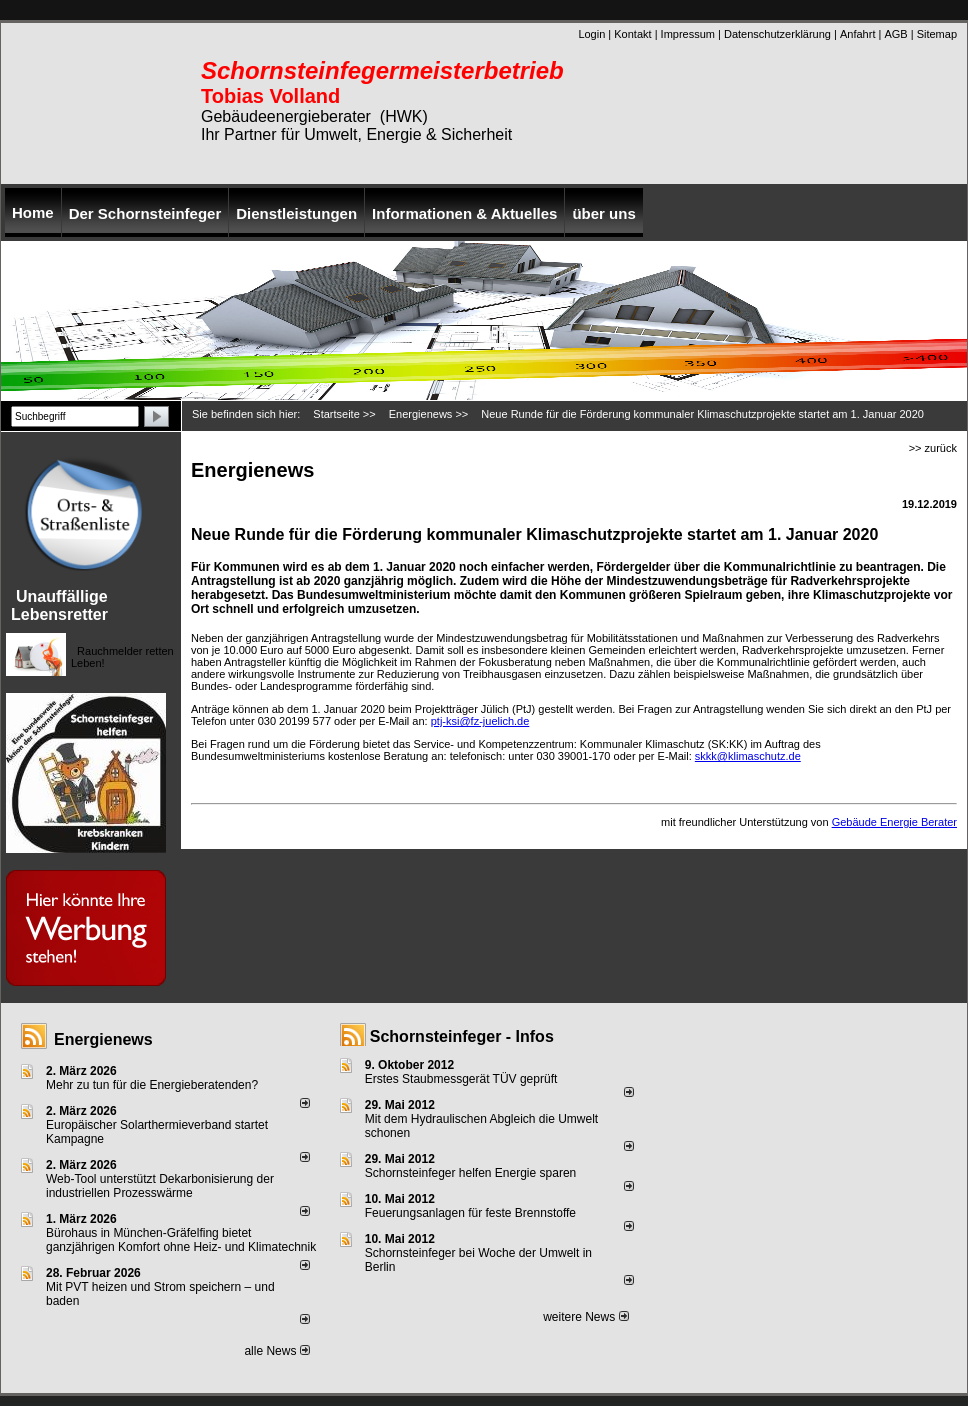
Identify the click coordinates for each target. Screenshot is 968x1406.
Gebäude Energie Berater (894, 822)
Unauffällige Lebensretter (59, 605)
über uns (603, 213)
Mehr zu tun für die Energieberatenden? (152, 1085)
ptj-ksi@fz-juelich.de (480, 721)
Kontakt (632, 34)
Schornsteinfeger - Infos (462, 1036)
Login (591, 34)
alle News (276, 1351)
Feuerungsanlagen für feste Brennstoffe (470, 1213)
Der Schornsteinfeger (145, 213)
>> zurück (933, 448)
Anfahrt (857, 34)
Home (33, 212)
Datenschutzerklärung (777, 34)
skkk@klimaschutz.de (748, 756)
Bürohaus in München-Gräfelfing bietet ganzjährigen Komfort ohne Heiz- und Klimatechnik (181, 1240)
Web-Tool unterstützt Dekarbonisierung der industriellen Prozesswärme (160, 1186)
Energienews (103, 1039)
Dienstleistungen (296, 213)
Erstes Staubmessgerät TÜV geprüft (461, 1079)
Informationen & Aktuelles (464, 213)
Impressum (688, 34)
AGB (895, 34)
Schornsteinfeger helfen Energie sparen (470, 1173)
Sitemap (937, 34)
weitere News (585, 1317)
